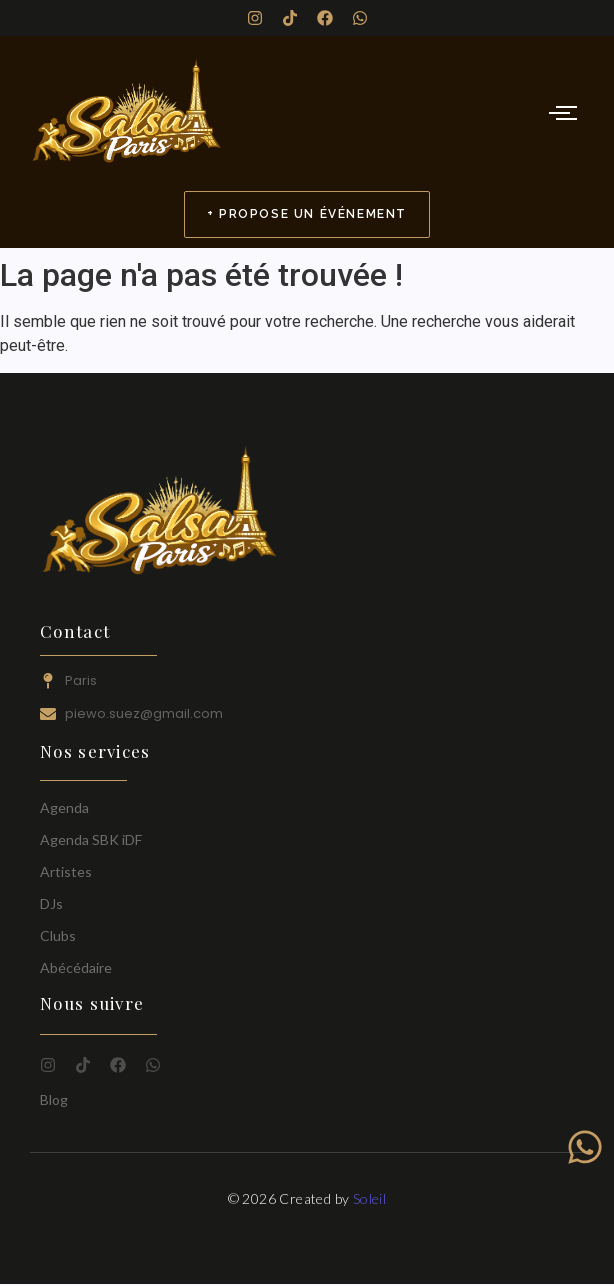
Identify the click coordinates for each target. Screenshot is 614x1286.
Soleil (369, 1198)
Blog (54, 1099)
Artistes (66, 871)
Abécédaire (76, 967)
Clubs (58, 935)
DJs (51, 903)
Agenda (64, 807)
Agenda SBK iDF (91, 839)
